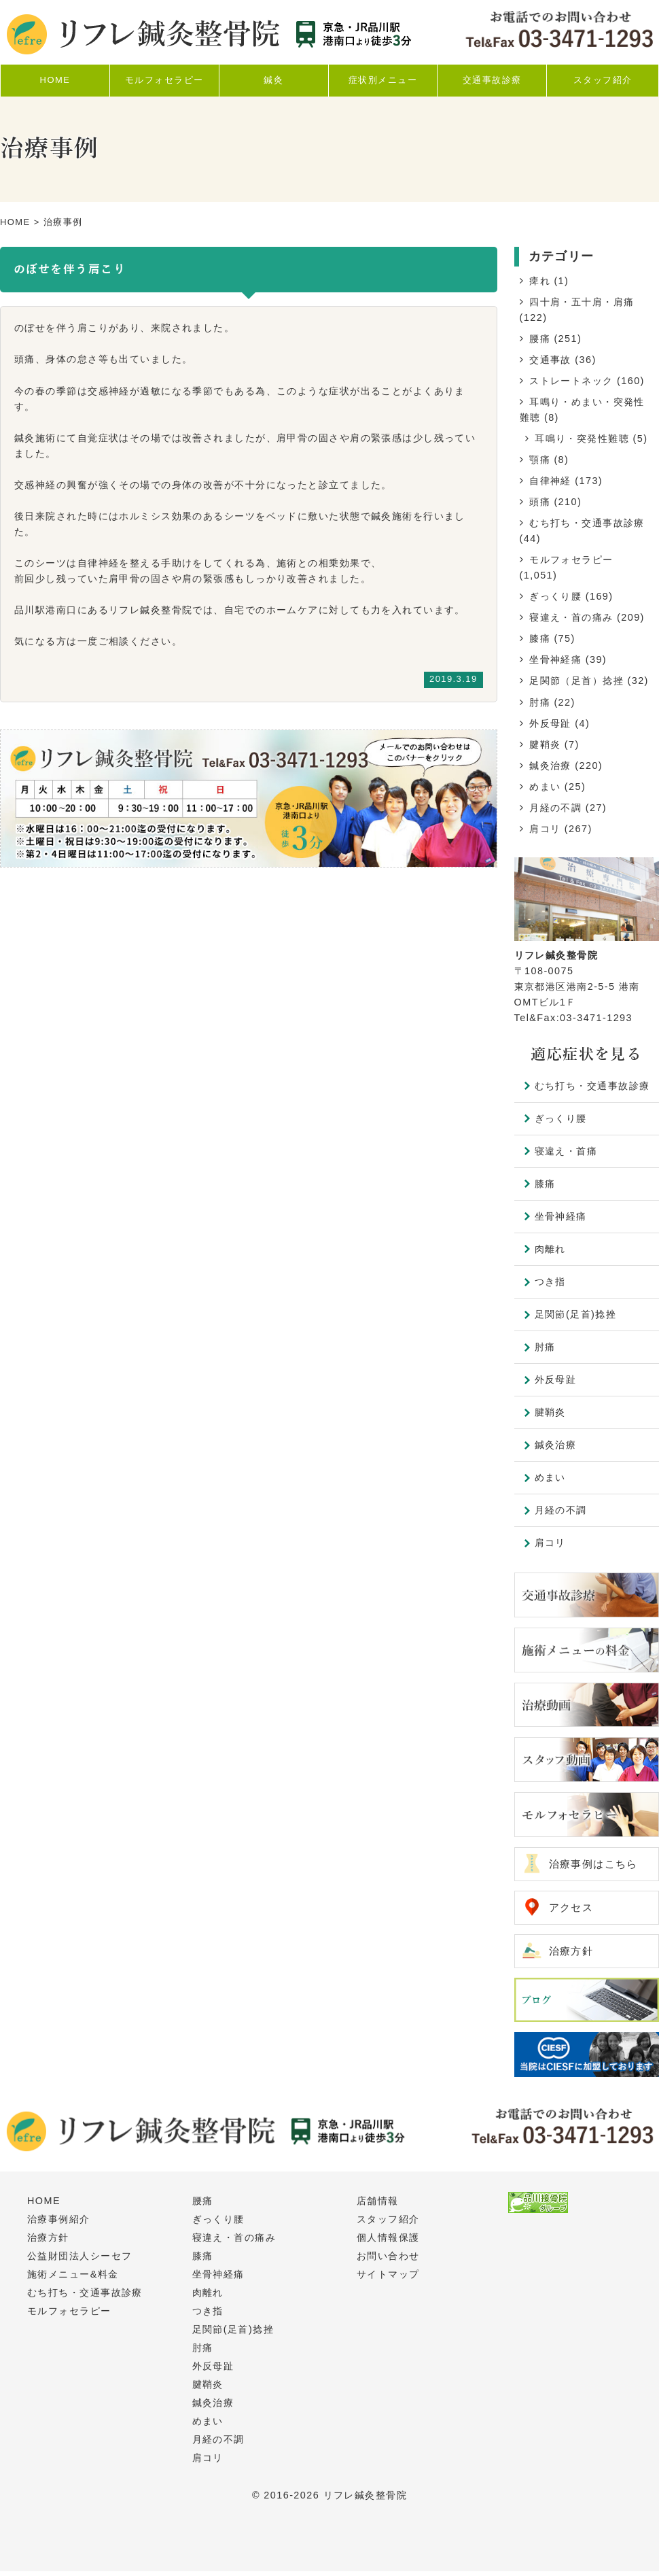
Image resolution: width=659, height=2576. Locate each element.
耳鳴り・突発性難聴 (582, 438)
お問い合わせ (388, 2260)
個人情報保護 (388, 2242)
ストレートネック (571, 380)
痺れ (539, 280)
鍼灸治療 (550, 765)
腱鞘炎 (544, 744)
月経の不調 (555, 807)
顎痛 (539, 459)
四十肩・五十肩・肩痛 (581, 301)
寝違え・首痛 (566, 1151)
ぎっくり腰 (555, 596)
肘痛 (539, 702)
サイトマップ (388, 2278)
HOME (15, 222)
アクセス (572, 1909)
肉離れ (550, 1248)
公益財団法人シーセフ (79, 2260)
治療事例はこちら (596, 1864)
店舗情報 (378, 2205)
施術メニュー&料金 (73, 2278)
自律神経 (550, 480)
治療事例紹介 (58, 2223)
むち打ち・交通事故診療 (587, 522)
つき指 (550, 1281)
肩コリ (544, 828)
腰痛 (539, 338)
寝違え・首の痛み (571, 617)
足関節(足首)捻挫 (576, 1314)
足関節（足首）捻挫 (576, 680)
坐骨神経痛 (555, 659)
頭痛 (539, 501)
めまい (544, 786)
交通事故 (550, 359)
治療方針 (572, 1954)
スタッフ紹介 (388, 2223)
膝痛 (539, 638)
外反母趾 (550, 723)
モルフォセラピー (571, 559)
